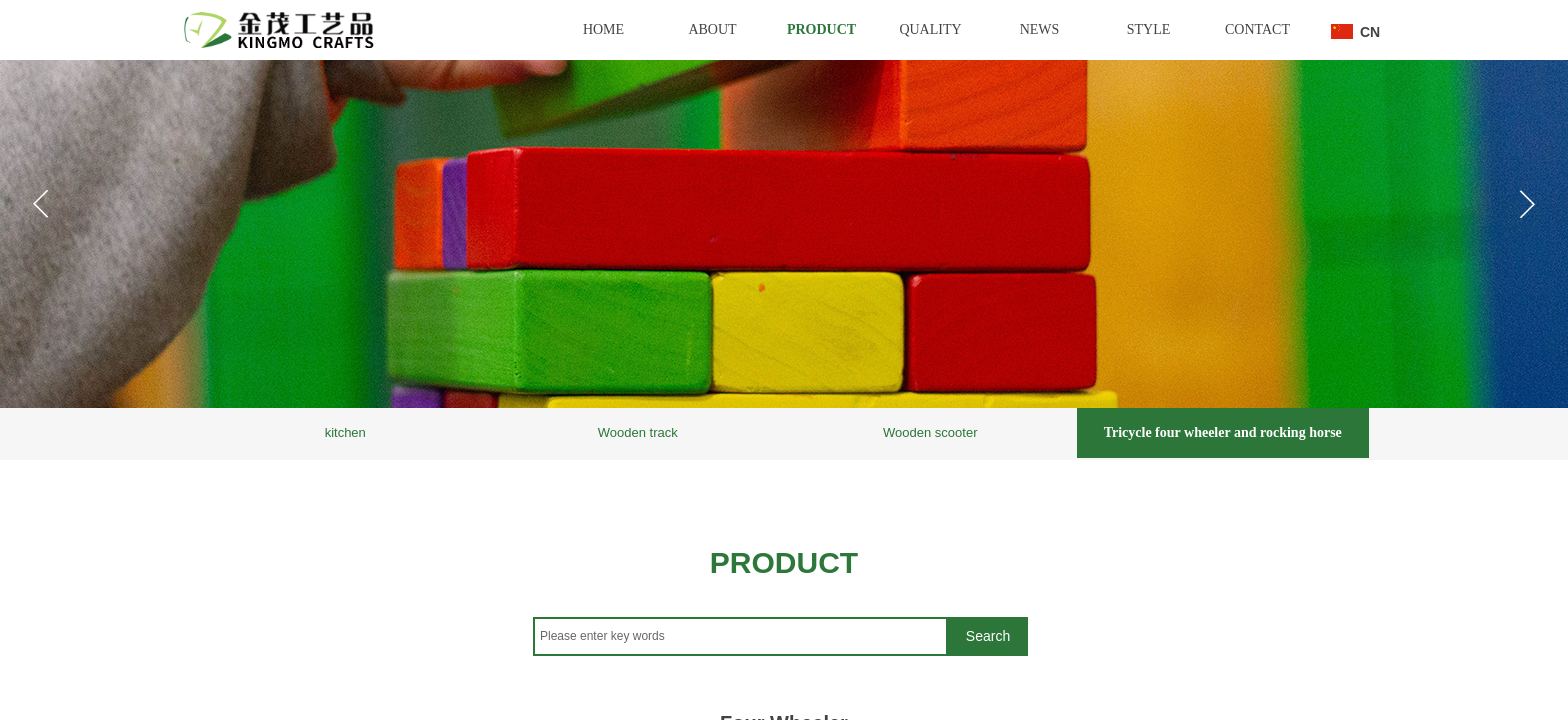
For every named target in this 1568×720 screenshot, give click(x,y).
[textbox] (740, 636)
